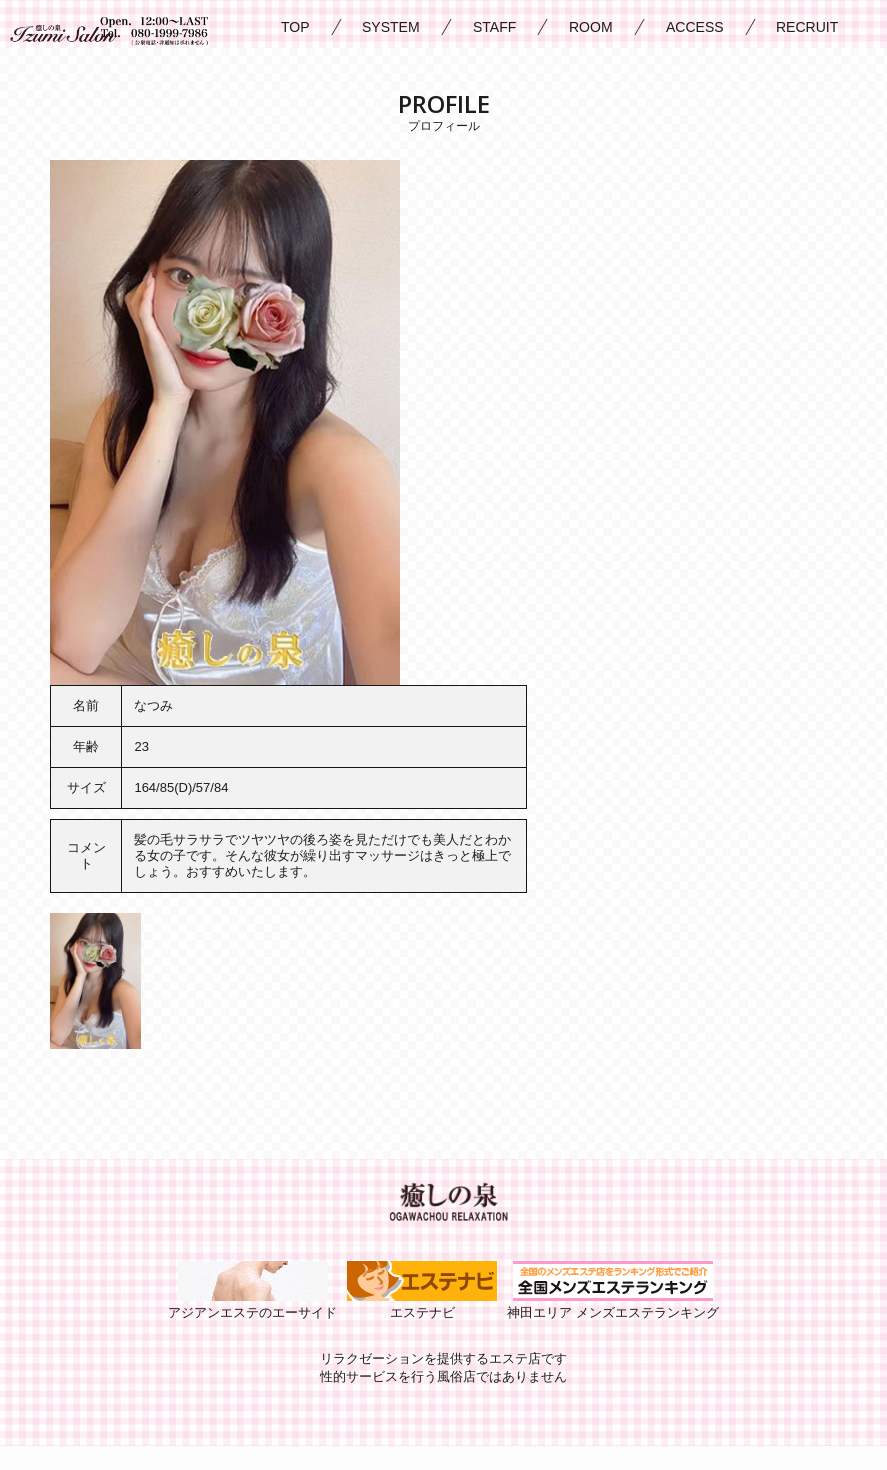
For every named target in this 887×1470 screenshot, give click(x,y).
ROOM (591, 27)
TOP (295, 27)
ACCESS (695, 27)
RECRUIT (807, 27)
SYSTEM (391, 27)
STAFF (494, 27)
